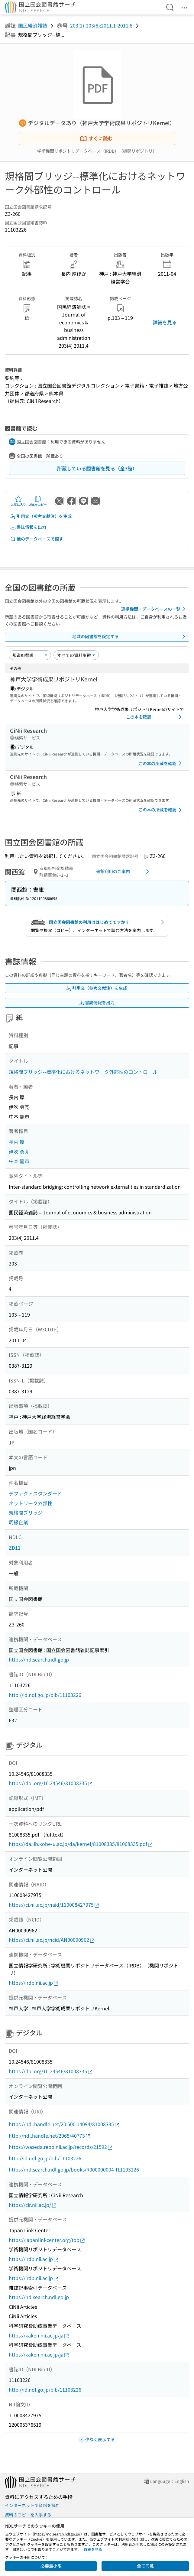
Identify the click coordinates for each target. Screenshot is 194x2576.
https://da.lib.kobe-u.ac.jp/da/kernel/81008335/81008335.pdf (81, 1844)
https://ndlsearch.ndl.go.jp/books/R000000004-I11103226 (74, 2169)
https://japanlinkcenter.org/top (47, 2240)
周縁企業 (18, 1522)
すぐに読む (96, 138)
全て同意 (145, 2566)
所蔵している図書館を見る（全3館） (97, 468)
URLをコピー (38, 501)
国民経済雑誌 (32, 25)
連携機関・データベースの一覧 (154, 608)
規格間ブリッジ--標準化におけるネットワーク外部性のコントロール (83, 1071)
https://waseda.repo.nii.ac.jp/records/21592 (61, 2147)
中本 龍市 (19, 1161)
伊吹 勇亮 (19, 1151)
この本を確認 (155, 717)
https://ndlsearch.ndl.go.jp (39, 1659)
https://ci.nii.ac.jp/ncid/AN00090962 (52, 1940)
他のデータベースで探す (36, 539)
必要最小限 (51, 2566)
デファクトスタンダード (35, 1493)
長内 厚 (16, 1141)
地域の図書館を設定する (129, 636)
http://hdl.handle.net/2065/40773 (50, 2135)
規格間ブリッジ (26, 1512)
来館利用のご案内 (123, 871)
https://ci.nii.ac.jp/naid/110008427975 (54, 1904)
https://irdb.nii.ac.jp (34, 1982)
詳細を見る (165, 322)
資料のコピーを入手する (28, 2515)
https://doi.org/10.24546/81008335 (51, 1783)
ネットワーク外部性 (30, 1503)
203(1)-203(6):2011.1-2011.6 (101, 25)
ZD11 (15, 1547)
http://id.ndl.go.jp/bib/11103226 (45, 1694)
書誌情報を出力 (28, 527)
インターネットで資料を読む (32, 2505)
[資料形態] (76, 655)
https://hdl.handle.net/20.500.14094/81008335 (64, 2124)
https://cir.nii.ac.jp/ (33, 2205)
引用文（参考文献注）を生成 (41, 516)
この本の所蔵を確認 (161, 763)
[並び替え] (30, 655)
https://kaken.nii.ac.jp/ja (39, 2335)
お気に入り (18, 501)
